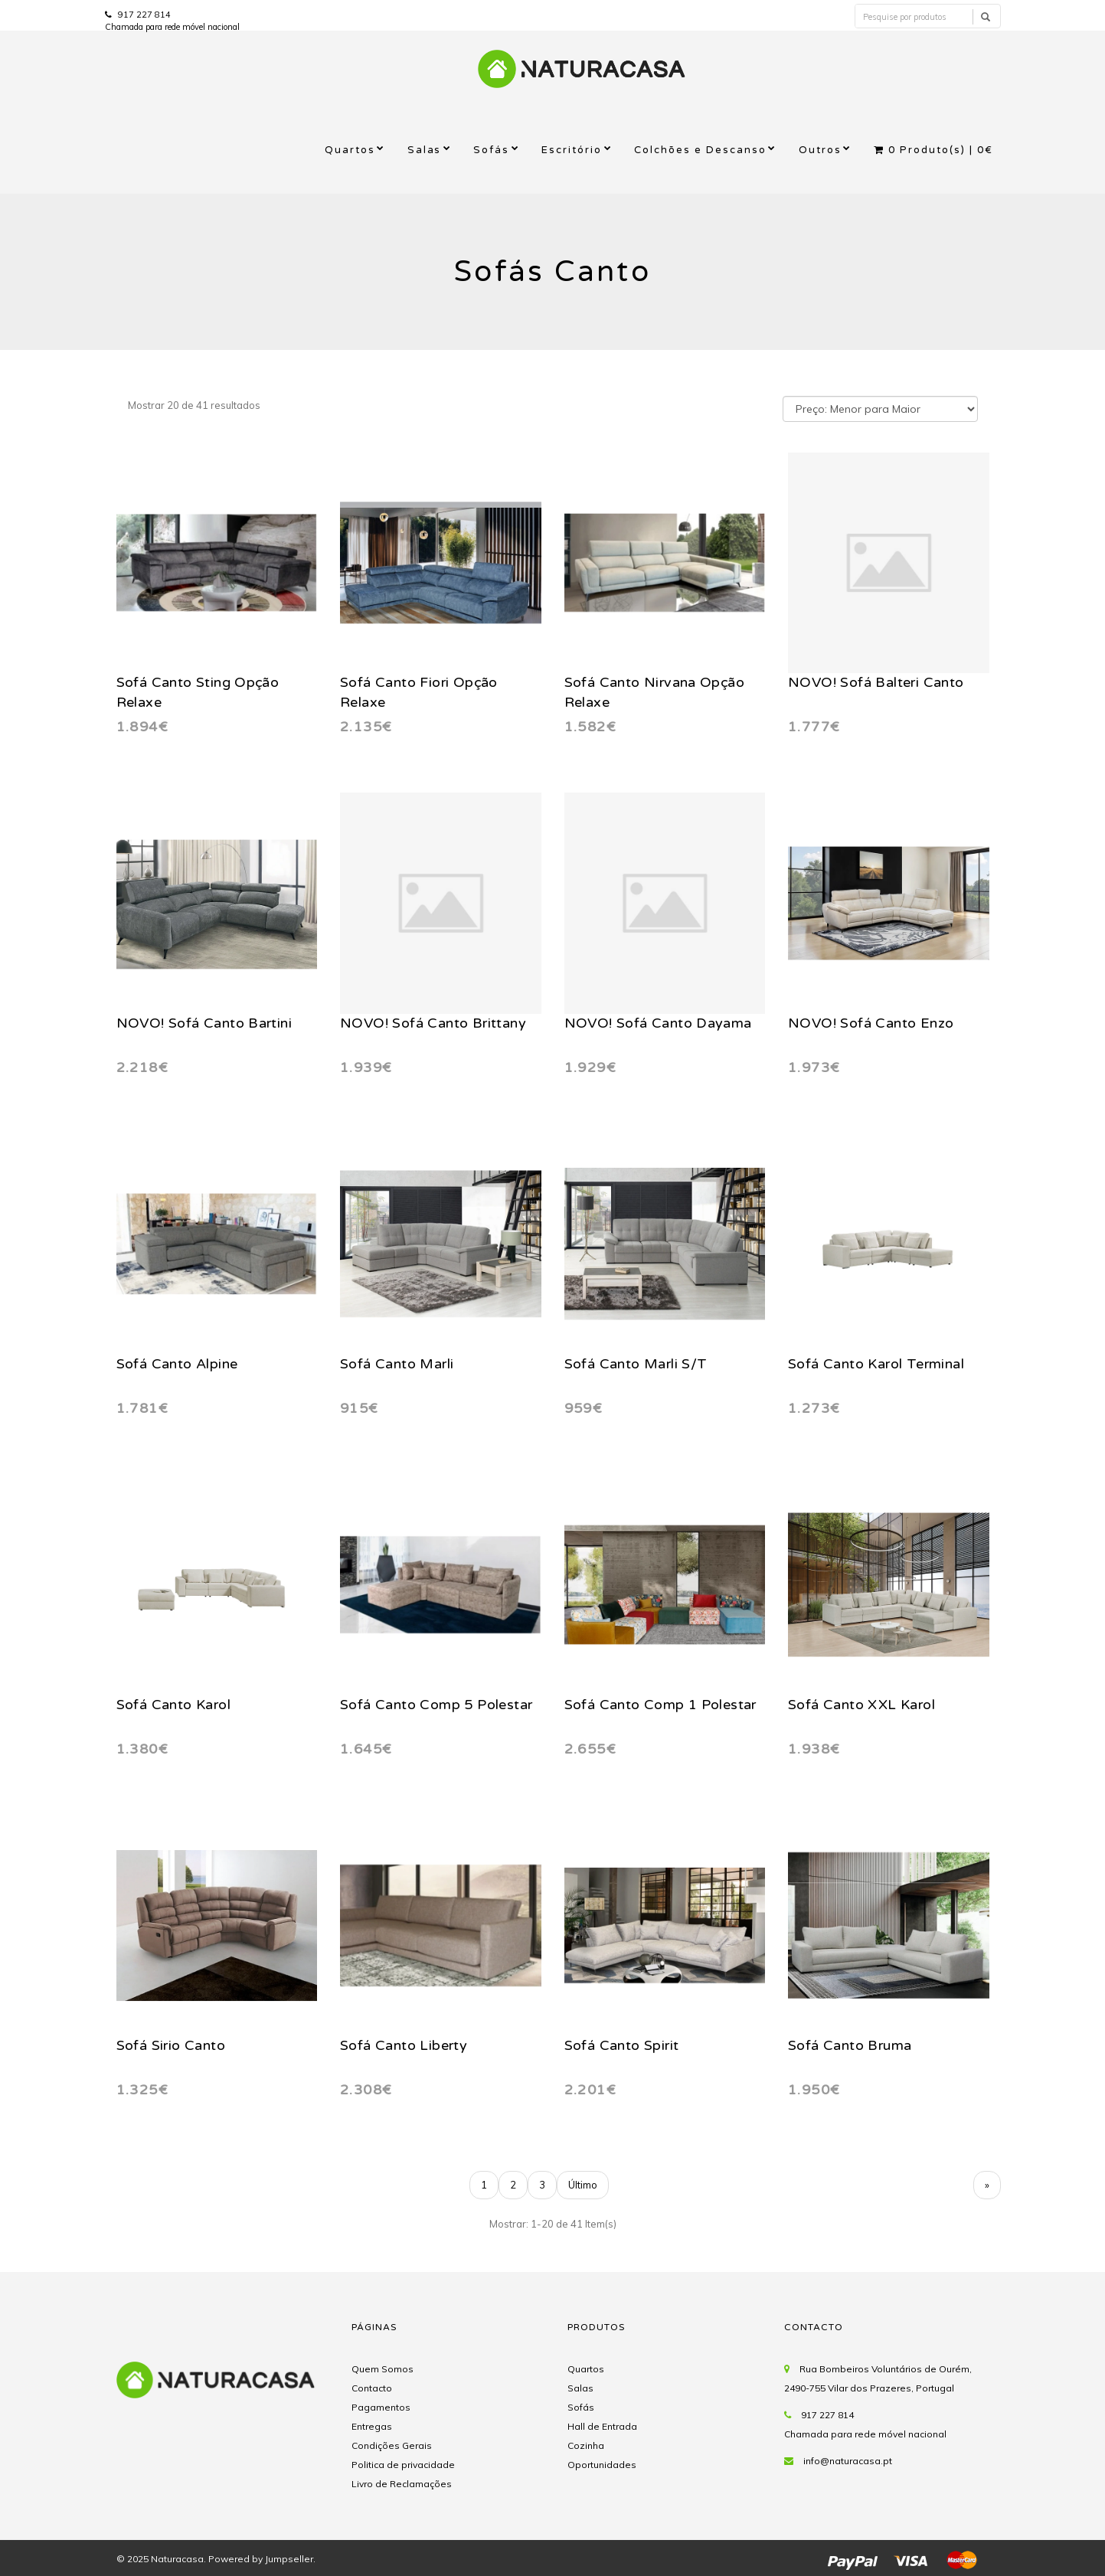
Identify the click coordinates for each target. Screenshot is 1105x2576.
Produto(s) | (933, 150)
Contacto (371, 2388)
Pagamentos (380, 2407)
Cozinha (585, 2445)
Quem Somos (382, 2369)
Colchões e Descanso (700, 150)
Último (582, 2185)
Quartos (350, 150)
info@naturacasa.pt (847, 2460)
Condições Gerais (391, 2445)
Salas (424, 150)
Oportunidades (601, 2464)
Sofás (491, 150)
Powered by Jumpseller (260, 2559)
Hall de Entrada (602, 2426)
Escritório (571, 150)
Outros (820, 150)
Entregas (371, 2426)
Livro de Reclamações (401, 2483)
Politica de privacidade (403, 2464)
